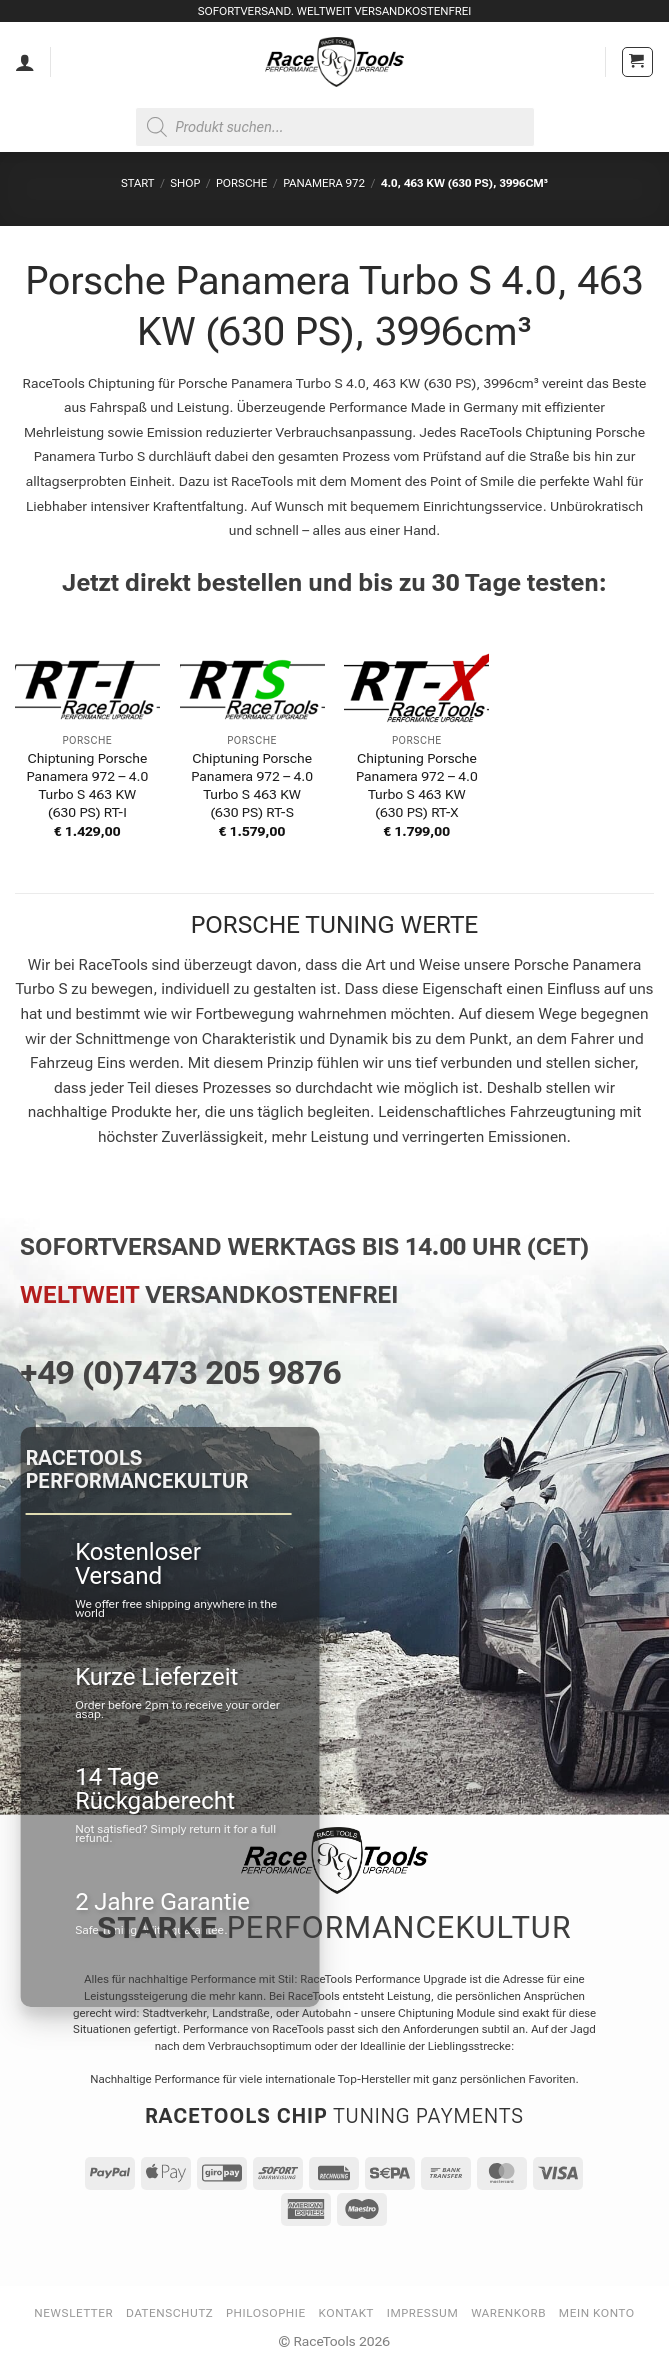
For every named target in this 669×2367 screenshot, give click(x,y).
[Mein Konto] (25, 62)
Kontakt (346, 2313)
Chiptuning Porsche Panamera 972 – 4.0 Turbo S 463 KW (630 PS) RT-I (88, 785)
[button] (637, 62)
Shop (185, 183)
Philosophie (266, 2313)
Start (137, 183)
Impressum (423, 2313)
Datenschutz (169, 2313)
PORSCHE (241, 183)
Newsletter (73, 2313)
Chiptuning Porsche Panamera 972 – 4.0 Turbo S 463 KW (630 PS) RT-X (417, 785)
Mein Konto (597, 2313)
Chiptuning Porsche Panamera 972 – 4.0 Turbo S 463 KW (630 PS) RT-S (252, 785)
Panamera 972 (324, 183)
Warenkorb (508, 2313)
